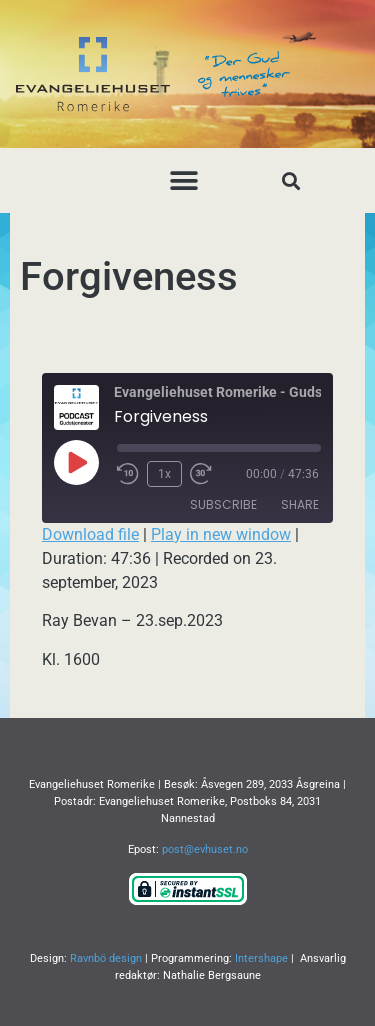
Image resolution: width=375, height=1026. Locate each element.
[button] (183, 180)
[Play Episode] (76, 462)
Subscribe (223, 504)
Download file (90, 534)
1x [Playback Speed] (164, 474)
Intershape (261, 958)
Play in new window (221, 534)
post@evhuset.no (205, 849)
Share (300, 504)
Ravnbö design (106, 958)
